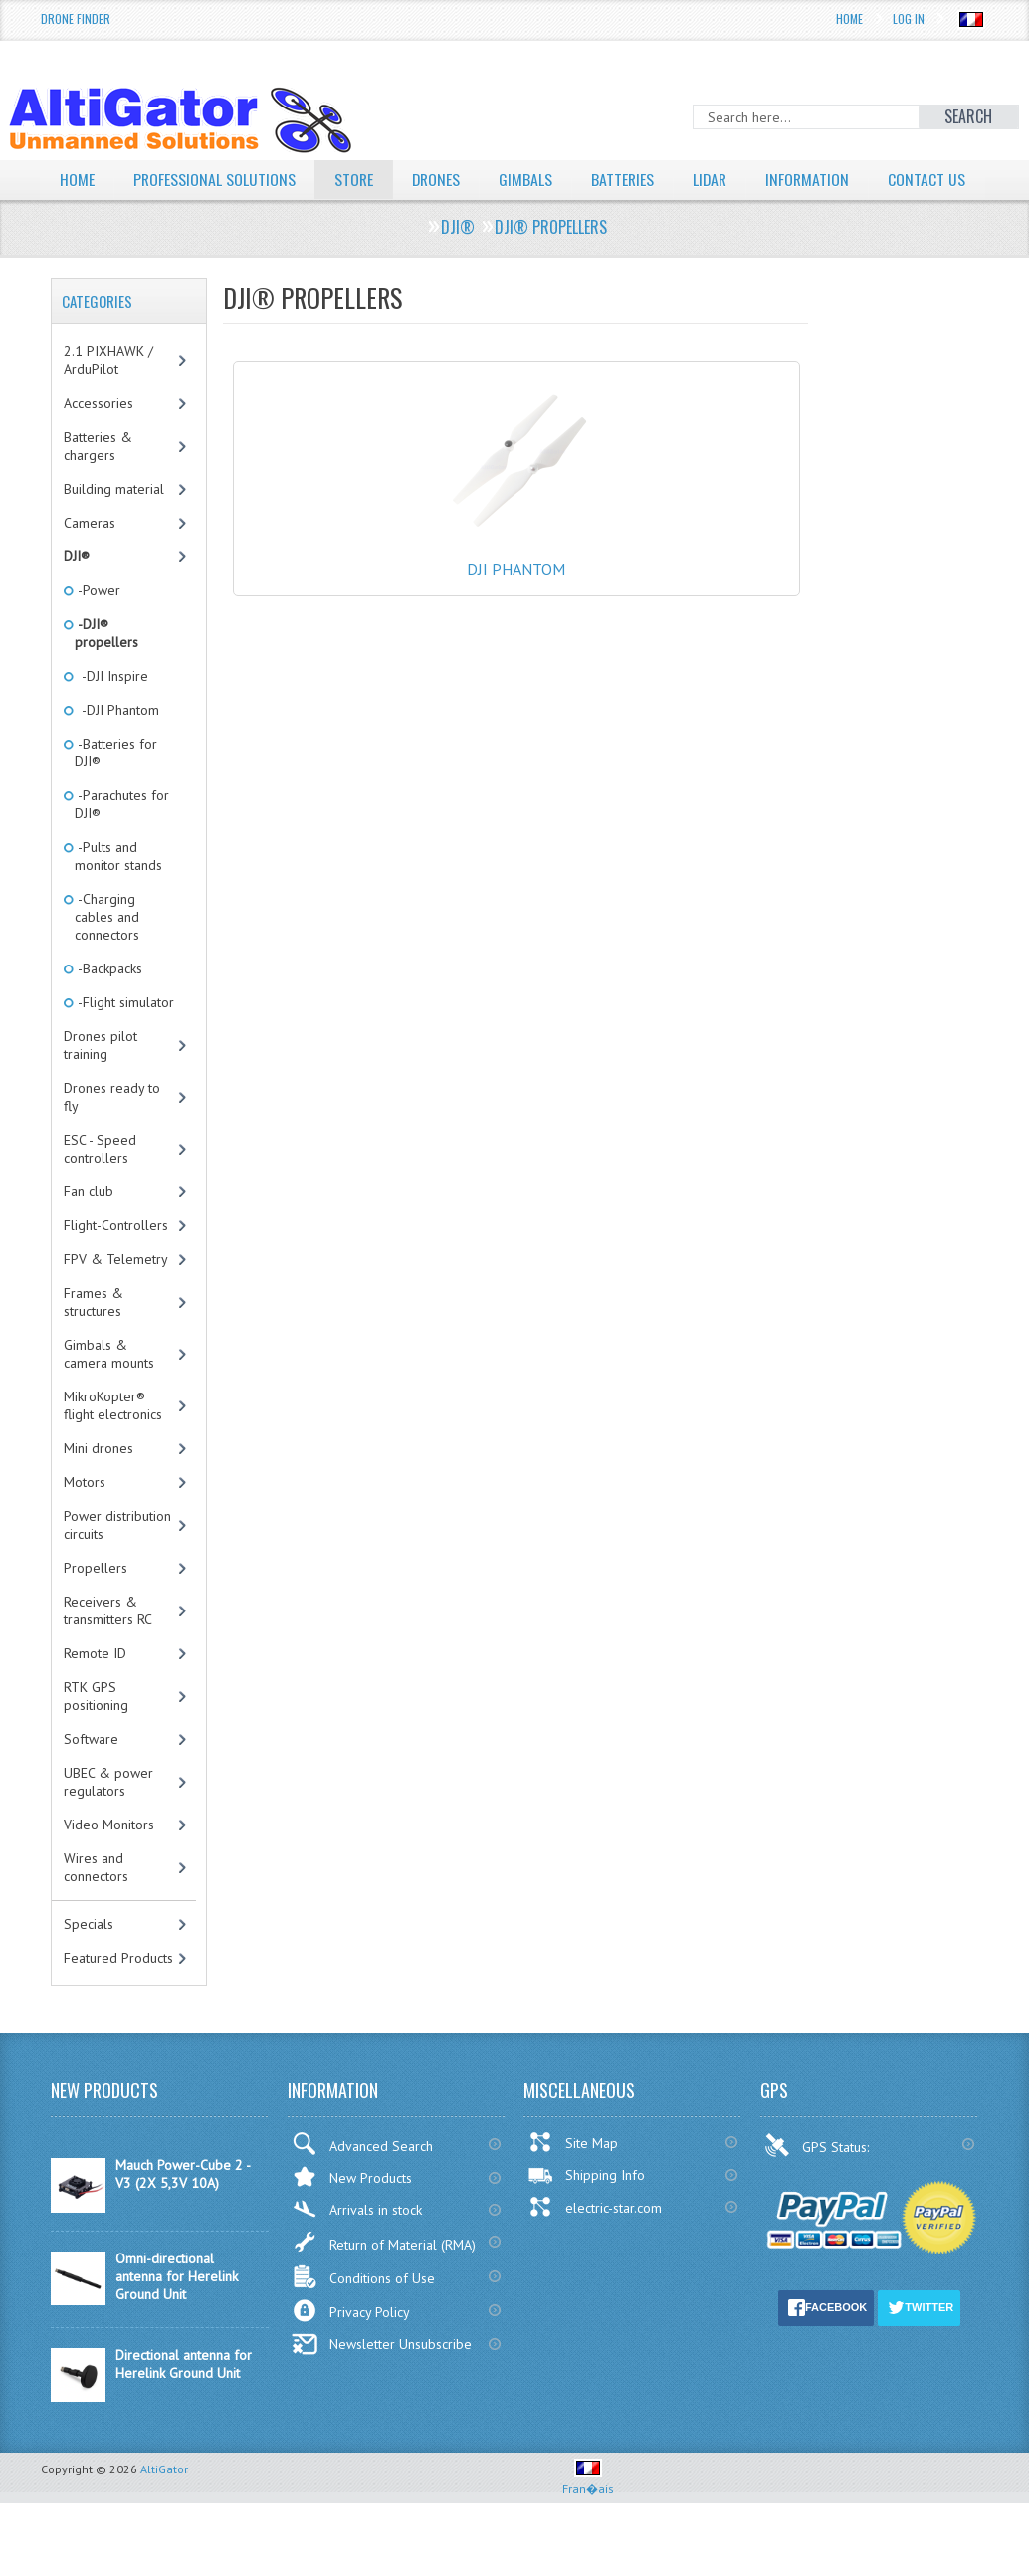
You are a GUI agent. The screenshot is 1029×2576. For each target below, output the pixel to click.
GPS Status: (818, 2183)
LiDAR (715, 179)
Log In (909, 18)
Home (849, 18)
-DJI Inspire (111, 714)
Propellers (95, 1605)
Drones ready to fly (112, 1135)
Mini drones (98, 1486)
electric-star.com (594, 2244)
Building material (114, 527)
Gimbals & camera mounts (109, 1391)
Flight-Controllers (116, 1263)
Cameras (89, 560)
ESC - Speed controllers (100, 1186)
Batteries (627, 179)
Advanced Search (362, 2181)
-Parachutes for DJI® (122, 842)
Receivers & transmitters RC (108, 1648)
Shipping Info (586, 2213)
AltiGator (164, 2506)
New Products (352, 2214)
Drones (439, 179)
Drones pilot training (100, 1083)
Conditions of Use (363, 2314)
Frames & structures (93, 1340)
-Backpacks (108, 1006)
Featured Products (118, 1996)
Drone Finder (75, 18)
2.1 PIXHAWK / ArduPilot (108, 398)
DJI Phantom (516, 587)
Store (355, 179)
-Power (97, 628)
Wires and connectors (96, 1905)
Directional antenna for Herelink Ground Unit (183, 2402)
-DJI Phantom (117, 747)
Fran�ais (588, 2518)
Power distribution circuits (117, 1563)
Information (814, 179)
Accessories (98, 441)
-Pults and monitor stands (118, 894)
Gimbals (529, 179)
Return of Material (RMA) (384, 2279)
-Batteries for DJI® (116, 790)
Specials (88, 1962)
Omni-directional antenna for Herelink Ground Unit (176, 2314)
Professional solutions (215, 179)
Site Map (572, 2180)
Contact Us (98, 218)
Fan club (88, 1229)
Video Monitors (109, 1862)
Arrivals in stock (357, 2247)
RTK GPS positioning (96, 1734)
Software (91, 1777)
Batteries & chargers (98, 484)
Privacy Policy (351, 2348)
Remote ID (95, 1691)
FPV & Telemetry (116, 1297)
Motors (84, 1520)
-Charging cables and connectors (107, 954)
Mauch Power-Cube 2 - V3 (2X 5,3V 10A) (182, 2212)
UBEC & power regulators (108, 1819)
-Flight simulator (124, 1040)
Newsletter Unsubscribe (382, 2382)
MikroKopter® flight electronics (113, 1443)
